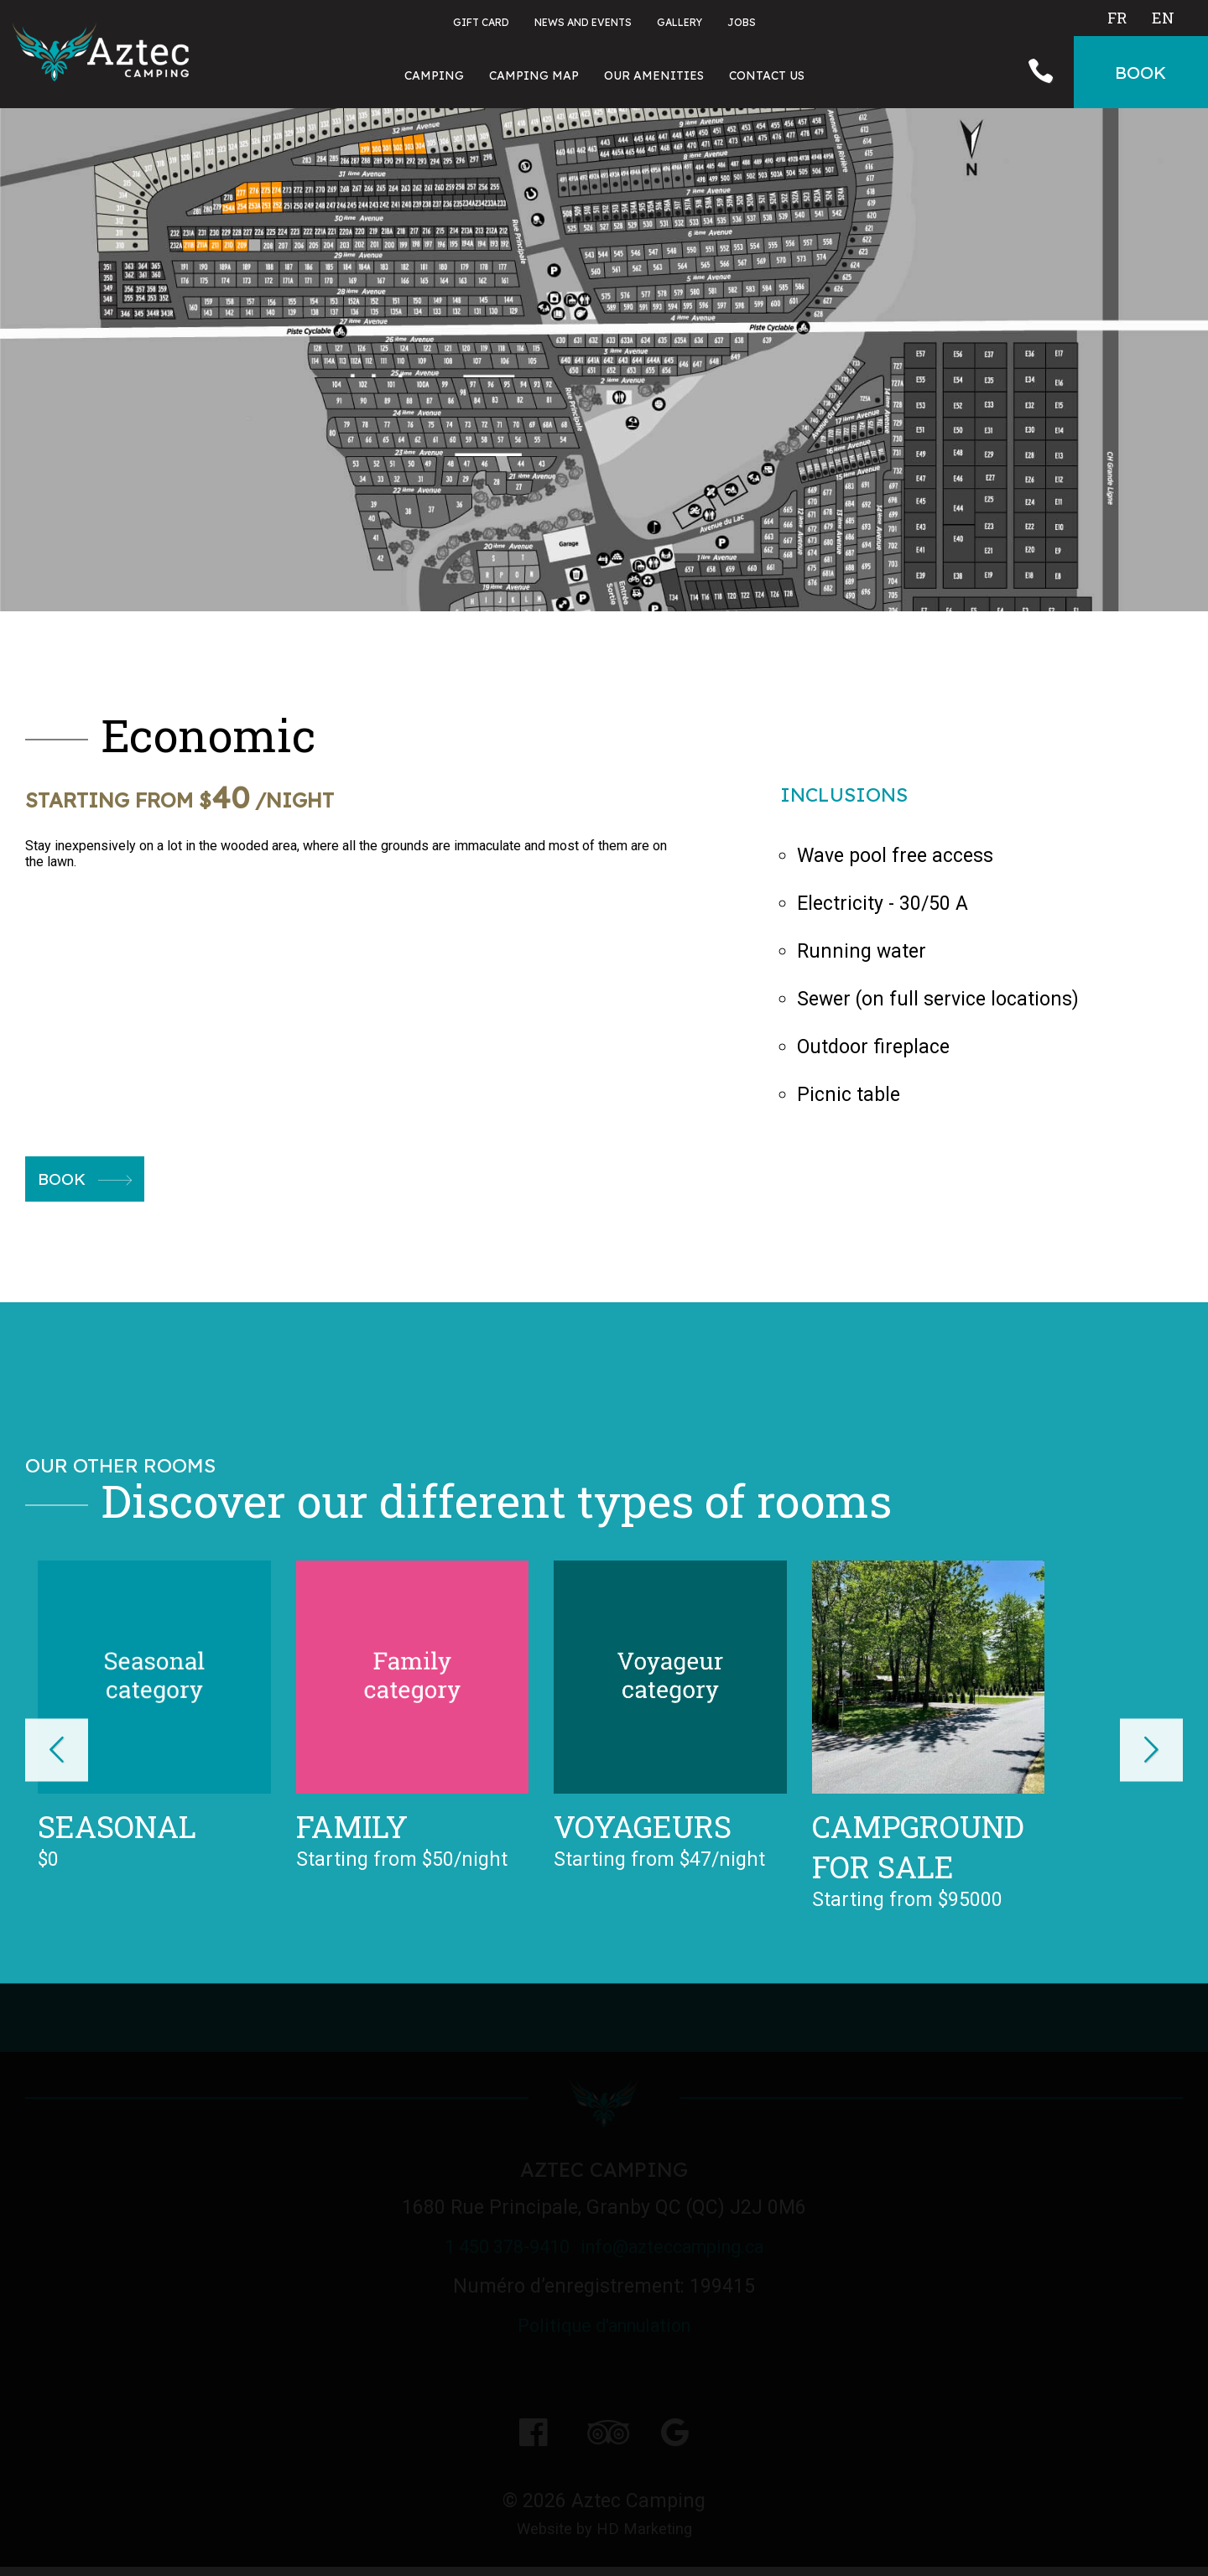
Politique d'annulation (604, 2327)
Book (88, 1180)
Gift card (481, 22)
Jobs (741, 22)
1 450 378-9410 (490, 2248)
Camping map (534, 75)
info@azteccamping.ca (684, 2248)
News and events (583, 22)
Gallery (679, 22)
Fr (1117, 18)
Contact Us (766, 75)
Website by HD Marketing (604, 2533)
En (1163, 18)
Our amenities (654, 75)
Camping (434, 75)
